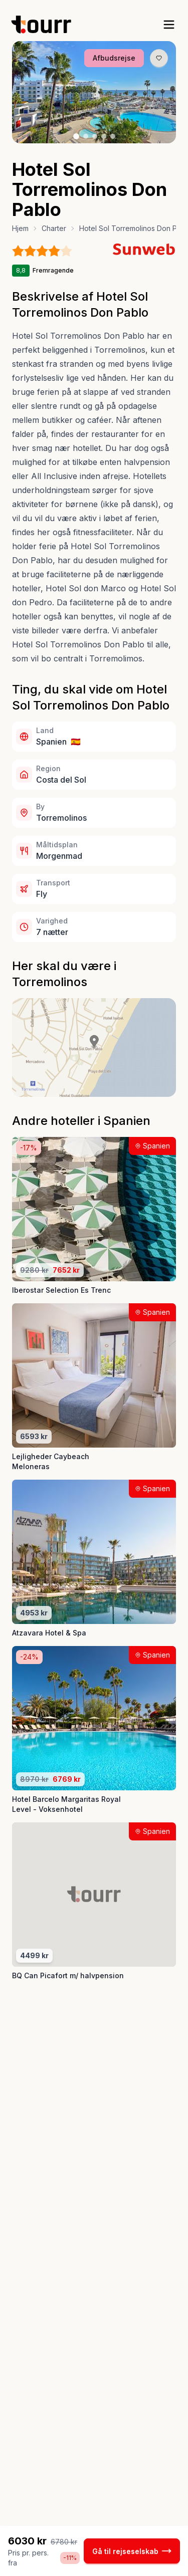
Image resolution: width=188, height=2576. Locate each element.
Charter (54, 228)
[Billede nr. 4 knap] (103, 136)
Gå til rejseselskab (131, 2551)
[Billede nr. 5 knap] (112, 136)
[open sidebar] (169, 25)
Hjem (20, 228)
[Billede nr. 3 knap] (94, 136)
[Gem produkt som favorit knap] (159, 58)
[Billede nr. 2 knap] (85, 136)
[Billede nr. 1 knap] (76, 136)
